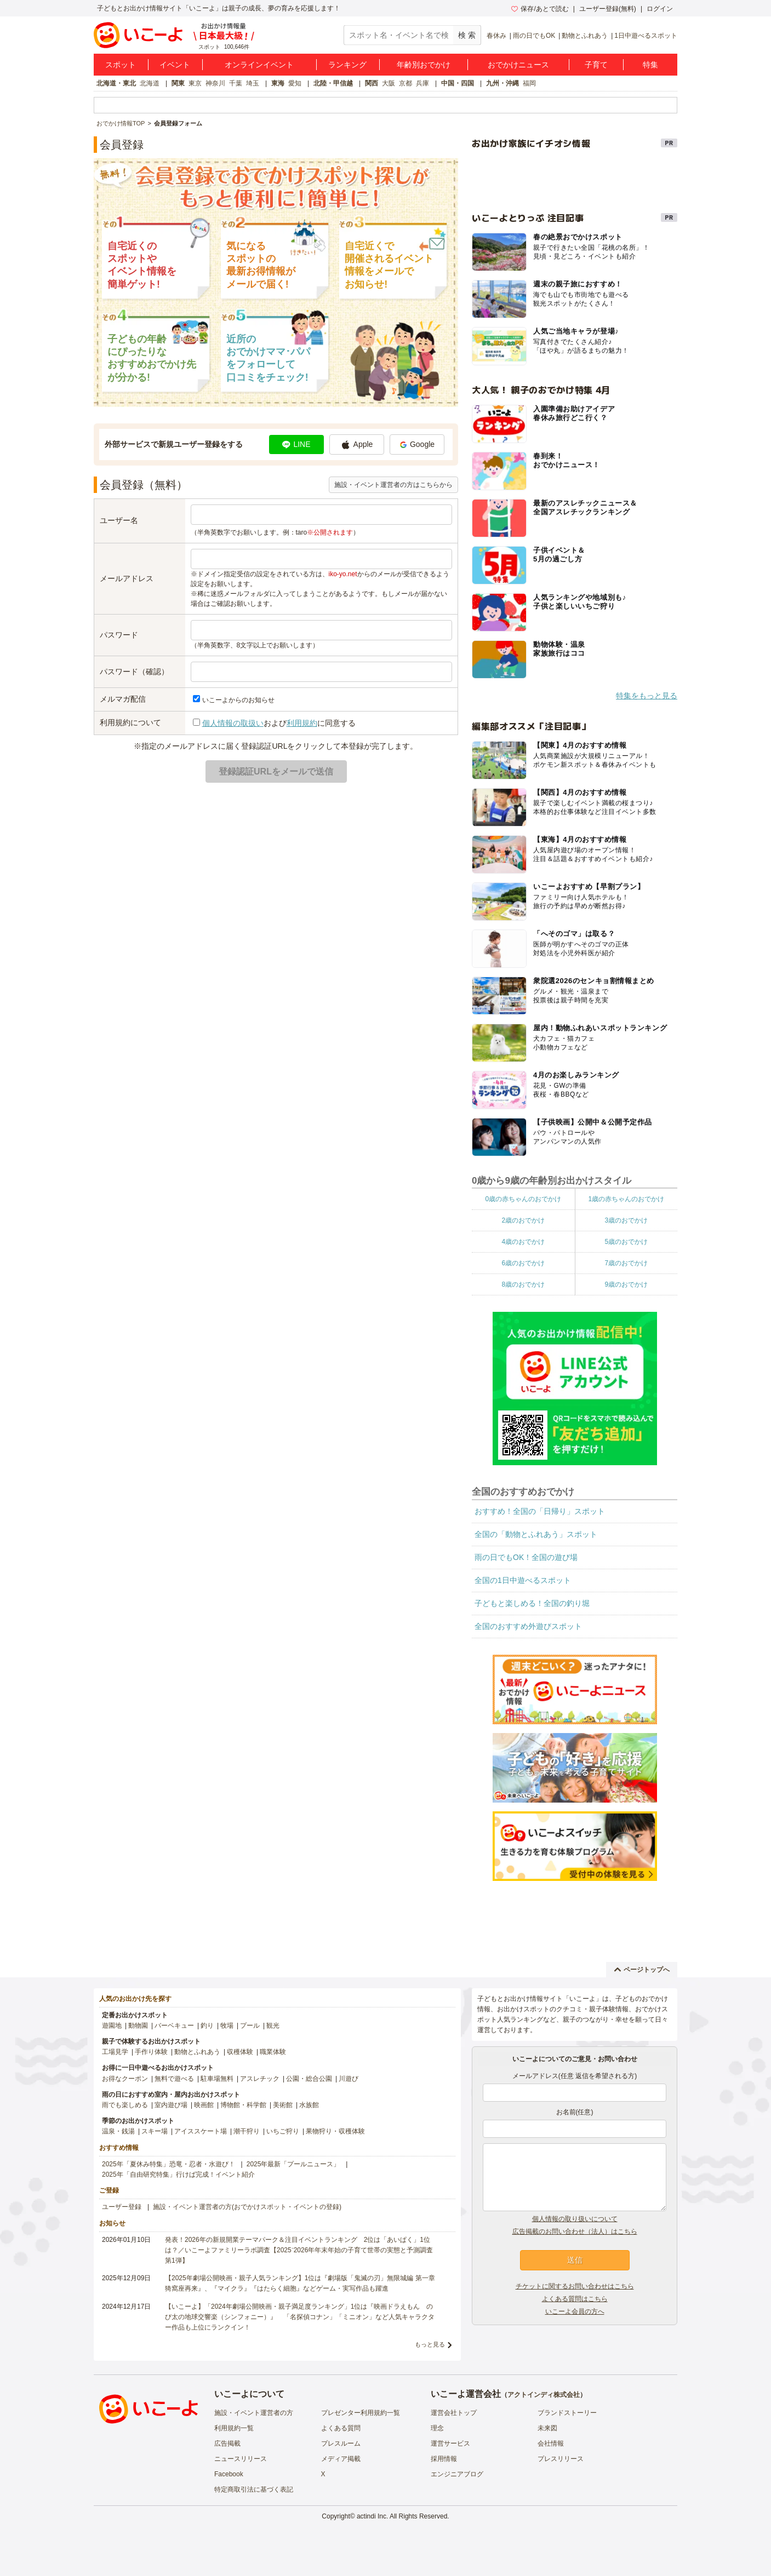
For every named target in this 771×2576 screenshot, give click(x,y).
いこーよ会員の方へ (574, 2311)
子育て (596, 64)
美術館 (283, 2105)
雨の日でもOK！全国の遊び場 (526, 1557)
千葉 (235, 83)
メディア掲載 (341, 2459)
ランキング (347, 64)
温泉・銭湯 (118, 2131)
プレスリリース (561, 2459)
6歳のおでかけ (523, 1263)
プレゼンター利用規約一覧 (360, 2413)
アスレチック (259, 2078)
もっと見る (430, 2344)
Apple (357, 445)
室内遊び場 (171, 2105)
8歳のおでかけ (523, 1284)
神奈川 (215, 83)
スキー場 (154, 2131)
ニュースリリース (240, 2459)
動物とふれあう (585, 35)
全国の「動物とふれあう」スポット (536, 1534)
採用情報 (444, 2459)
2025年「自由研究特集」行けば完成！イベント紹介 (178, 2174)
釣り (207, 2025)
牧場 (226, 2025)
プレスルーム (341, 2443)
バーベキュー (174, 2025)
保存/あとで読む (539, 9)
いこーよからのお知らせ (238, 700)
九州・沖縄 (502, 83)
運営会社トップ (454, 2413)
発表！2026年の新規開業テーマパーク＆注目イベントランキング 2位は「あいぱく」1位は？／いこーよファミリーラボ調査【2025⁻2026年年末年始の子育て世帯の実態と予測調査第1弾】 (299, 2250)
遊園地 (112, 2025)
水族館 (309, 2105)
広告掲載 (227, 2443)
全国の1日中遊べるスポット (523, 1580)
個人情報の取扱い (233, 723)
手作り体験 (151, 2052)
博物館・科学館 (243, 2105)
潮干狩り (246, 2131)
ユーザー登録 (121, 2207)
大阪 (388, 83)
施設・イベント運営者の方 (253, 2413)
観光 (272, 2025)
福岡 (529, 83)
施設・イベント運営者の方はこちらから (393, 485)
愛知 (294, 83)
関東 (178, 83)
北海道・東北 (116, 83)
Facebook (228, 2474)
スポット (120, 64)
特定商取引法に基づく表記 (253, 2489)
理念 (437, 2428)
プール (250, 2025)
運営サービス (450, 2443)
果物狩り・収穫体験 (335, 2131)
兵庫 (422, 83)
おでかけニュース (518, 64)
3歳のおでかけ (626, 1220)
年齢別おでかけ (423, 64)
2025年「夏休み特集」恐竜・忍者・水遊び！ (168, 2164)
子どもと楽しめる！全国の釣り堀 (532, 1603)
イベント (174, 64)
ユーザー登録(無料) (607, 9)
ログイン (660, 9)
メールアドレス (126, 578)
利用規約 (302, 723)
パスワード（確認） (134, 671)
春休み (496, 35)
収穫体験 (240, 2052)
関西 (371, 83)
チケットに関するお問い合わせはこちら (575, 2286)
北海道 (149, 83)
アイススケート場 (200, 2131)
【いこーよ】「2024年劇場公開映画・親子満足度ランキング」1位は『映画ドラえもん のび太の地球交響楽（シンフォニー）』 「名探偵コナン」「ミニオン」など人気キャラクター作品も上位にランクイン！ (300, 2317)
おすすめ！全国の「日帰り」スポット (540, 1511)
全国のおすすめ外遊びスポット (528, 1626)
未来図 (547, 2428)
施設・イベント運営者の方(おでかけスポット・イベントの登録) (247, 2207)
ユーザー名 (119, 520)
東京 (195, 83)
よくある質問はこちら (575, 2299)
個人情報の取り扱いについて (575, 2219)
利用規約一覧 (234, 2428)
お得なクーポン (125, 2078)
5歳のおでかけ (626, 1242)
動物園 (138, 2025)
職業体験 (273, 2052)
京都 (405, 83)
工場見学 (115, 2052)
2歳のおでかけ (523, 1220)
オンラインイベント (259, 64)
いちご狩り (282, 2131)
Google (417, 444)
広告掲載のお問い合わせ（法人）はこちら (574, 2231)
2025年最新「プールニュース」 (293, 2164)
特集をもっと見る (646, 695)
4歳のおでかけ (523, 1242)
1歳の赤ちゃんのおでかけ (626, 1199)
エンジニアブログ (457, 2474)
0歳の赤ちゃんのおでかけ (523, 1199)
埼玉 (252, 83)
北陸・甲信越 (333, 83)
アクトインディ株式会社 (543, 2395)
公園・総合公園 (309, 2078)
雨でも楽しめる (125, 2105)
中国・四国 (457, 83)
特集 (650, 64)
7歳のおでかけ (626, 1263)
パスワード (119, 634)
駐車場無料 (217, 2078)
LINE (296, 444)
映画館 (204, 2105)
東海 (277, 83)
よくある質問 (341, 2428)
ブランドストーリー (567, 2413)
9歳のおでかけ (626, 1284)
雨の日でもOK (534, 35)
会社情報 (551, 2443)
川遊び (348, 2078)
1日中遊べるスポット (645, 35)
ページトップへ (642, 1969)
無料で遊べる (174, 2078)
